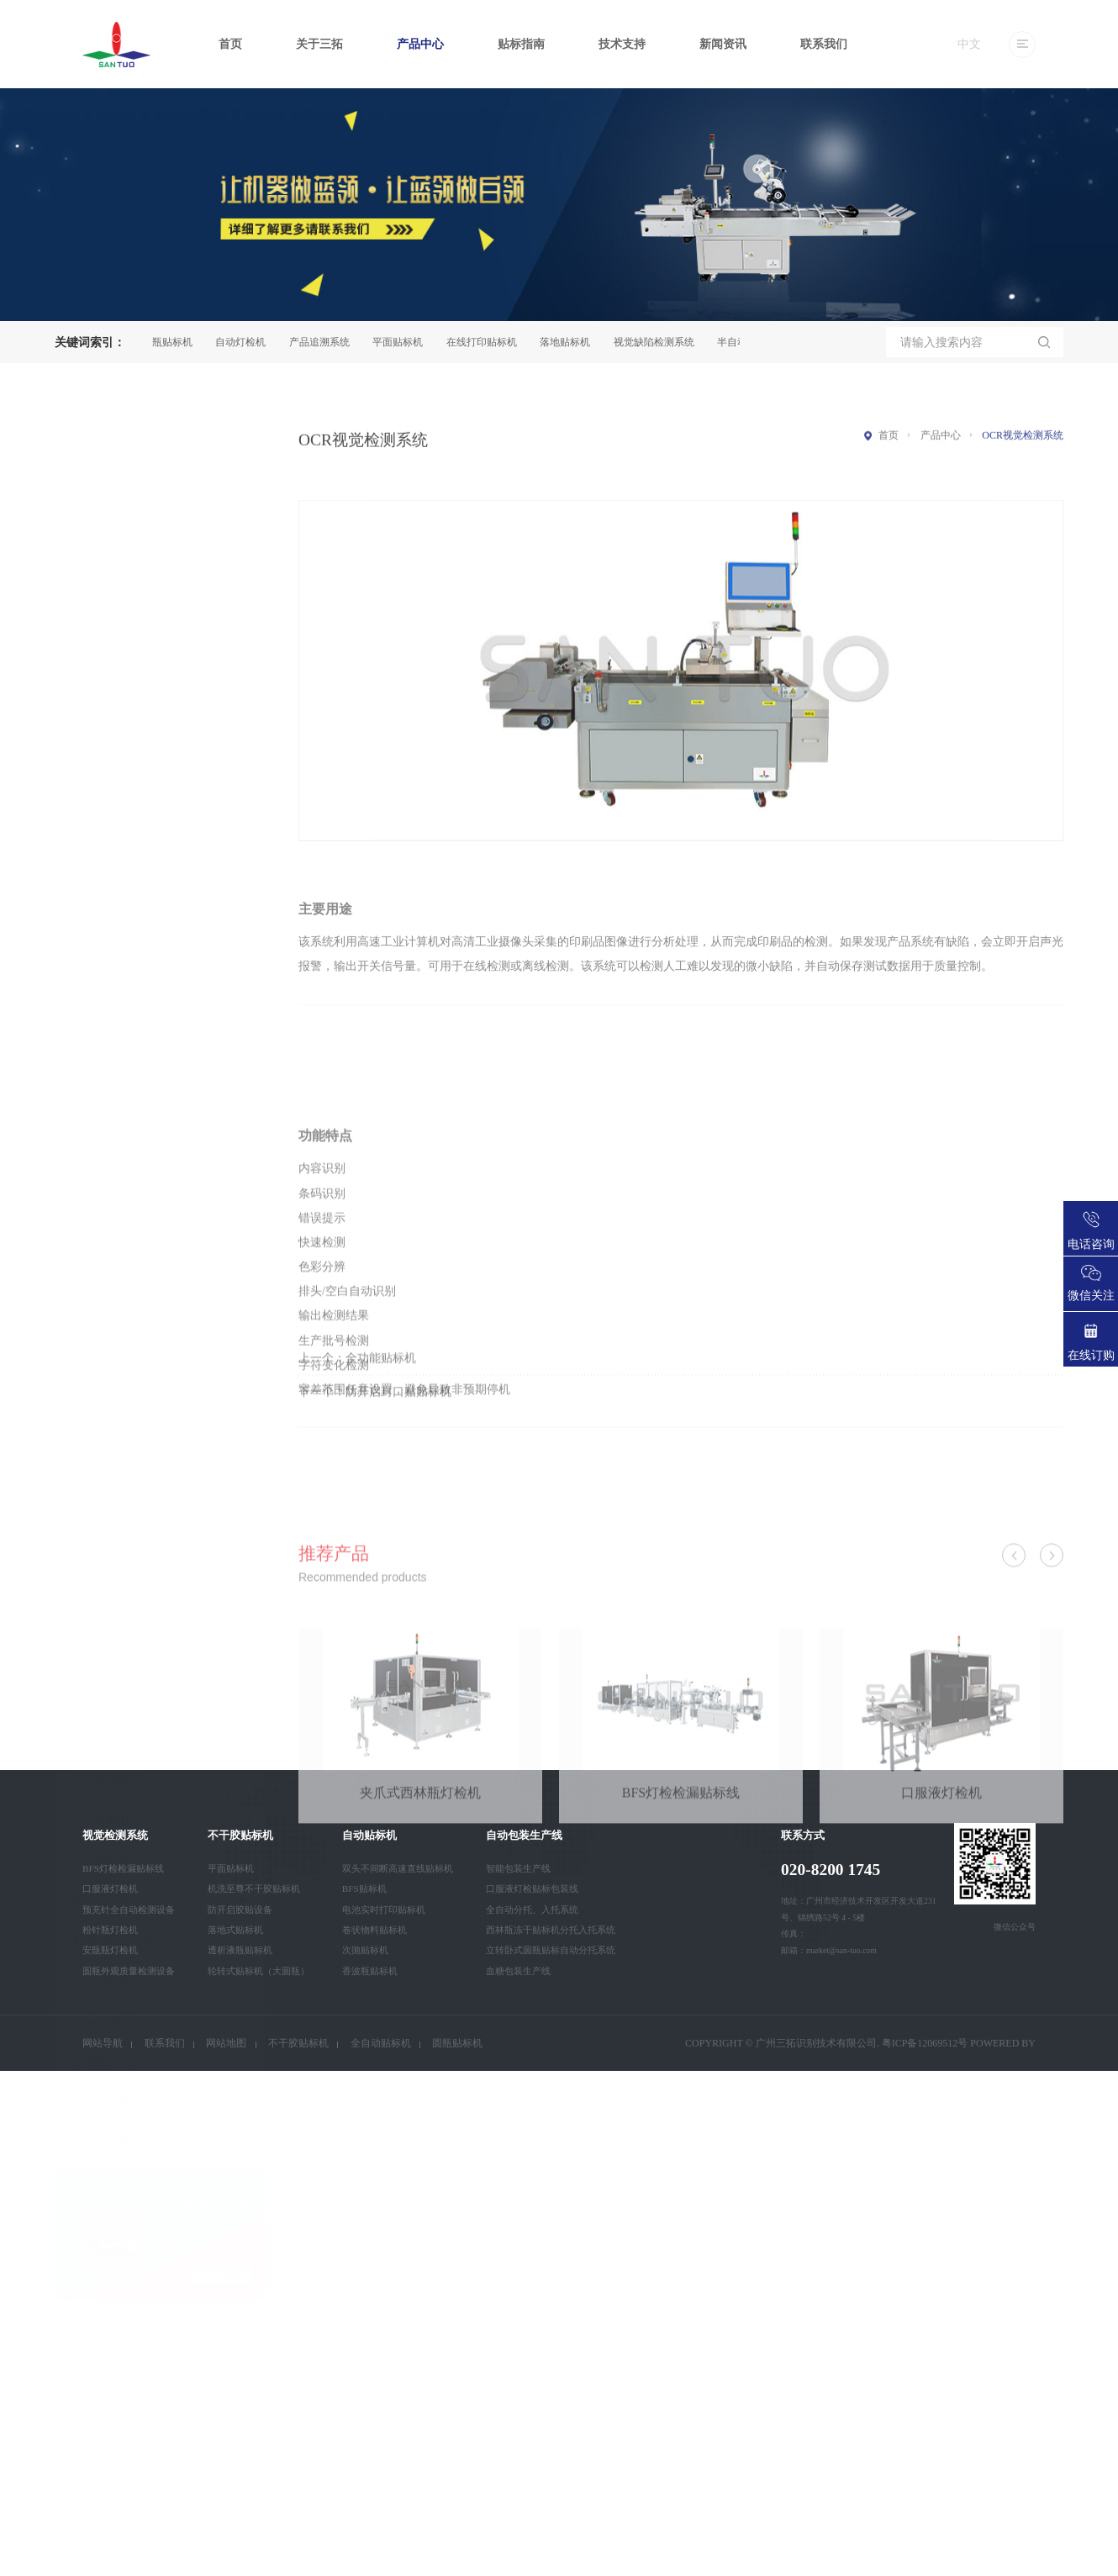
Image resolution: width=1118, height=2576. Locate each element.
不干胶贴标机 (107, 963)
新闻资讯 (722, 44)
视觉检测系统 (107, 923)
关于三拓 (319, 44)
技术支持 (622, 44)
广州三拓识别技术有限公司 (816, 2043)
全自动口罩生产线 (119, 1246)
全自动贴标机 (381, 2043)
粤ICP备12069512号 (925, 2043)
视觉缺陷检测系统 (660, 342)
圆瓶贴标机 (173, 342)
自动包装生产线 (113, 1084)
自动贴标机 (101, 1004)
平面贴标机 (403, 342)
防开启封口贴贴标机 (398, 1421)
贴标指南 (521, 44)
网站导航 (102, 2043)
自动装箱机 (101, 1205)
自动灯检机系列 (113, 1125)
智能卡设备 (101, 1286)
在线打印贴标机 (487, 342)
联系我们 (823, 44)
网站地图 (226, 2043)
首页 (230, 44)
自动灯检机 (246, 342)
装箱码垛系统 (107, 1044)
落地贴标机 (571, 342)
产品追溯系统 (325, 342)
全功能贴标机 (380, 1388)
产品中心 (420, 44)
